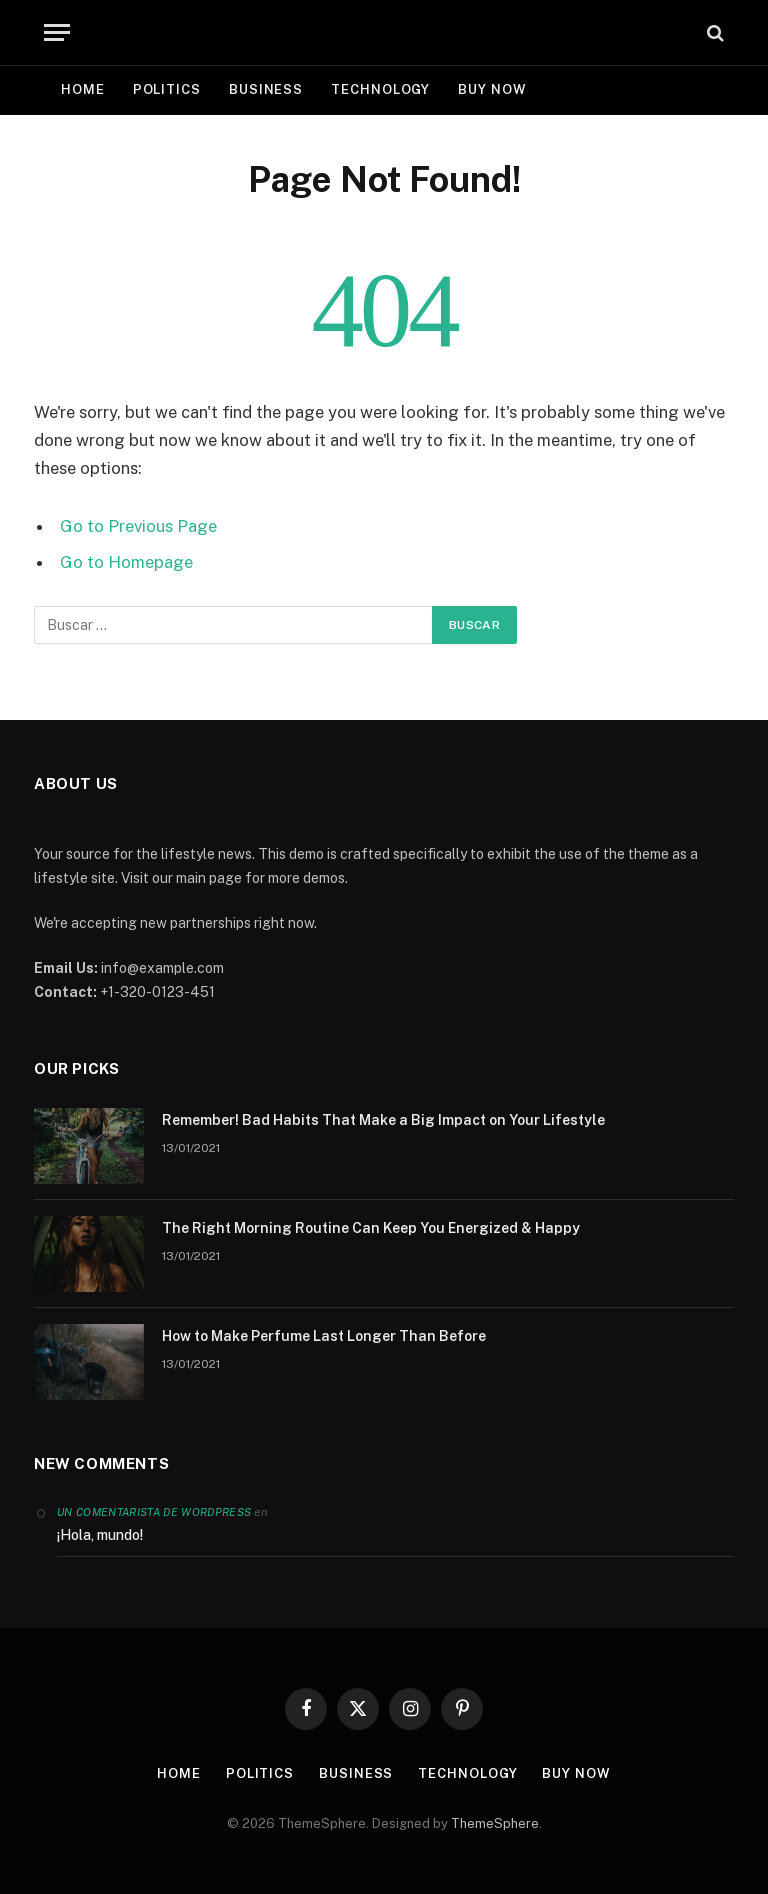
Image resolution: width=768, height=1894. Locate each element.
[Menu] (57, 32)
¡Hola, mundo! (100, 1535)
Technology (380, 89)
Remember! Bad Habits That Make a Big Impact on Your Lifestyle (383, 1120)
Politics (167, 89)
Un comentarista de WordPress (154, 1512)
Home (83, 89)
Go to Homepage (126, 562)
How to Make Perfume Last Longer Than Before (324, 1336)
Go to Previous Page (138, 526)
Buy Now (492, 89)
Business (266, 89)
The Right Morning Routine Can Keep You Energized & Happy (371, 1228)
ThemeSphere (495, 1823)
